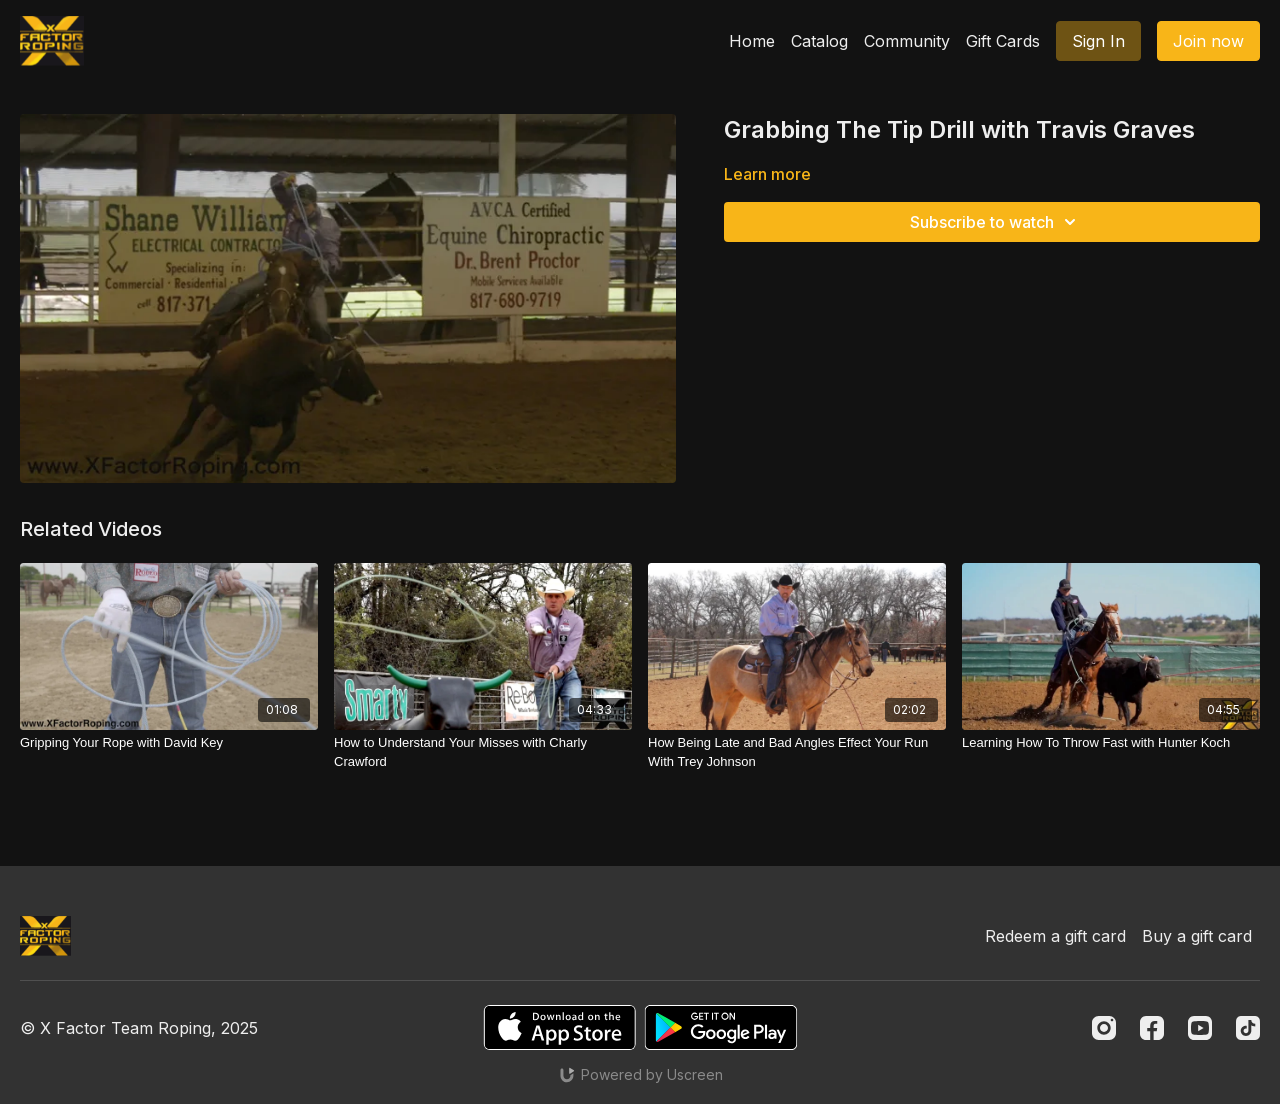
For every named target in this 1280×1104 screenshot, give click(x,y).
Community (907, 41)
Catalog (819, 41)
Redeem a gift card (1055, 936)
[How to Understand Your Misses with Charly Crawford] (483, 752)
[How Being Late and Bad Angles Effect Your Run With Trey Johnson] (797, 752)
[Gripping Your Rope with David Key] (169, 743)
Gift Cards (1003, 41)
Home (752, 41)
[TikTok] (1248, 1028)
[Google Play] (721, 1027)
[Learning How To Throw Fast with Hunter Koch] (1111, 743)
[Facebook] (1152, 1028)
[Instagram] (1104, 1028)
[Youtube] (1200, 1028)
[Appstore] (559, 1027)
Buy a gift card (1197, 936)
